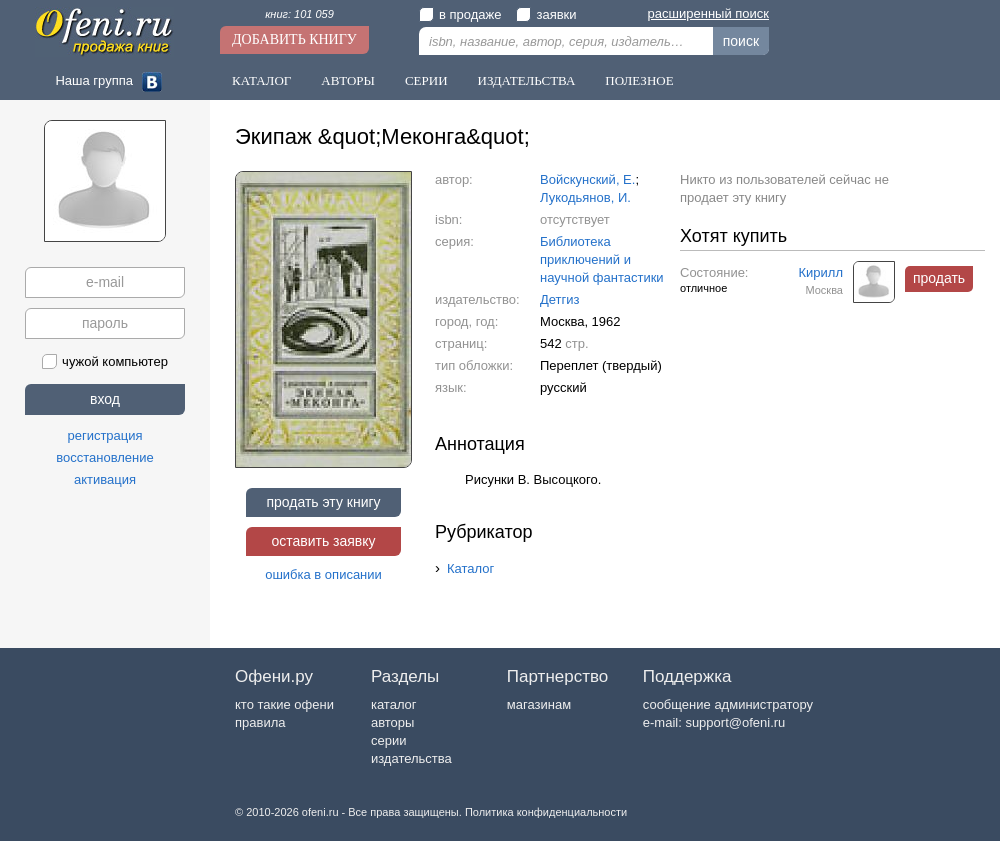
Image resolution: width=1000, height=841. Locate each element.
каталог (394, 704)
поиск (741, 41)
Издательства (527, 80)
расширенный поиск (708, 13)
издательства (411, 758)
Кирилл (821, 272)
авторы (392, 722)
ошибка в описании (323, 574)
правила (260, 722)
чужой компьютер (105, 361)
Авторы (348, 80)
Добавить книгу (294, 39)
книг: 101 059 (299, 14)
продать (939, 278)
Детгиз (560, 299)
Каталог (261, 80)
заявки (546, 14)
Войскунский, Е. (587, 179)
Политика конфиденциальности (546, 812)
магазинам (539, 704)
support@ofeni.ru (735, 722)
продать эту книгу (323, 502)
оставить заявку (323, 541)
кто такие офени (284, 704)
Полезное (639, 80)
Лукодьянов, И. (585, 197)
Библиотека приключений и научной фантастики (602, 259)
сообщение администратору (728, 704)
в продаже (460, 14)
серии (388, 740)
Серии (426, 80)
